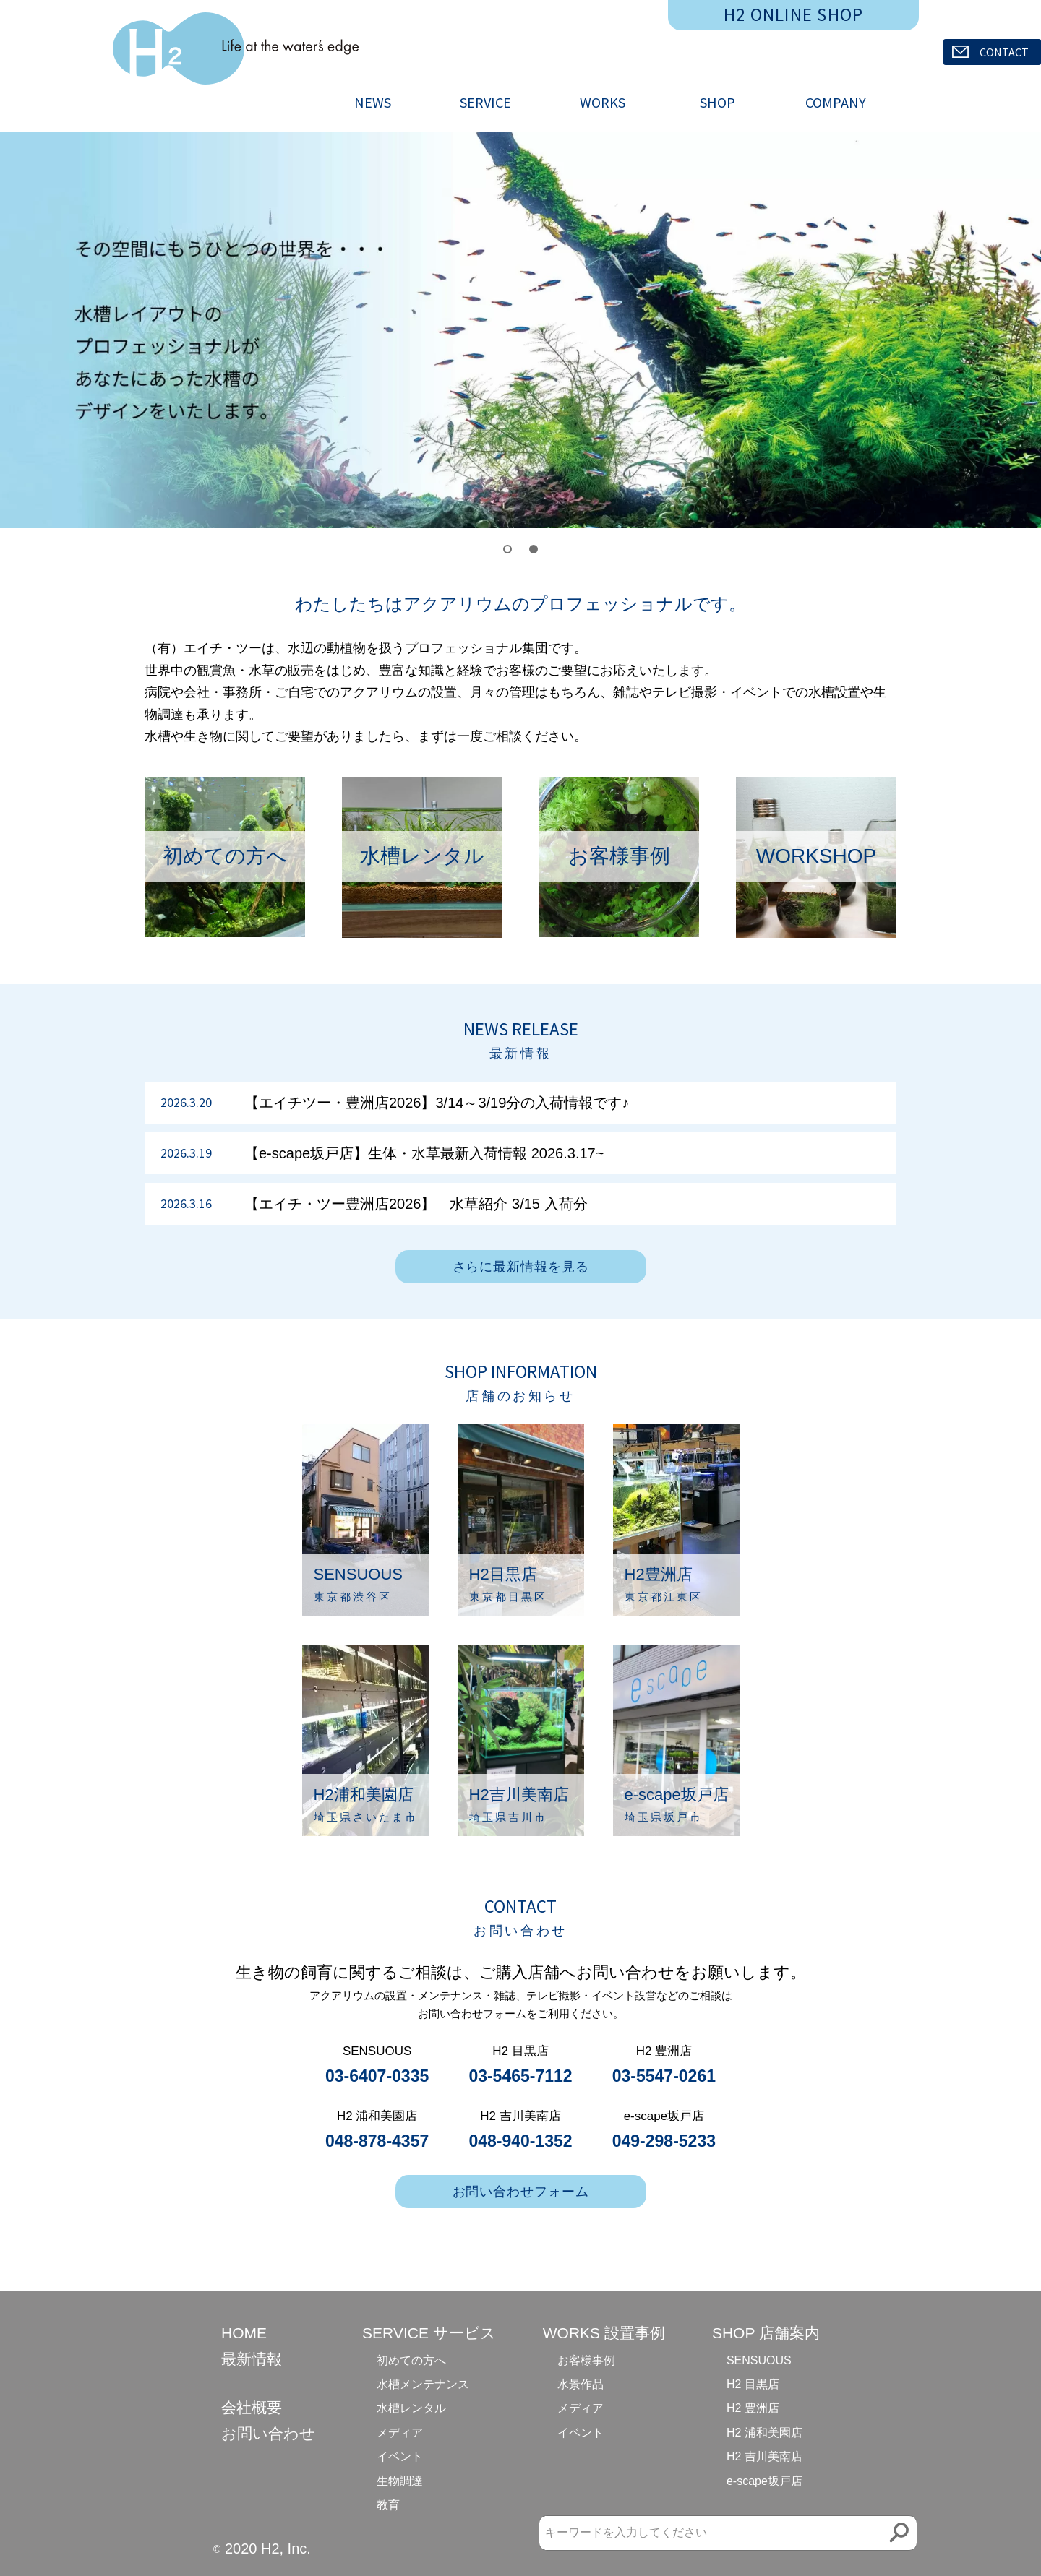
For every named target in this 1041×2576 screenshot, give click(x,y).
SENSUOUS (759, 2360)
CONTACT (990, 52)
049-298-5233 (664, 2141)
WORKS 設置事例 (604, 2333)
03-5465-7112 (520, 2076)
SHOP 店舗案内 (766, 2333)
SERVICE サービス (429, 2333)
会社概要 (251, 2407)
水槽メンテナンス (423, 2384)
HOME (244, 2333)
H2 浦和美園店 (764, 2432)
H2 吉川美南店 (764, 2456)
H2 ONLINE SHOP (794, 14)
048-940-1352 (520, 2141)
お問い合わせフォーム (521, 2191)
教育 (388, 2505)
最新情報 (251, 2359)
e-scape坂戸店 (764, 2481)
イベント (400, 2456)
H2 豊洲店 (753, 2408)
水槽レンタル (411, 2408)
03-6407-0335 (377, 2076)
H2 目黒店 (753, 2384)
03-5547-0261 (664, 2076)
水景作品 (580, 2384)
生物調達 (400, 2481)
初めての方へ (411, 2360)
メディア (400, 2432)
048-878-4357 (377, 2141)
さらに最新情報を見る (521, 1266)
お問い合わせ (268, 2433)
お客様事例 (586, 2360)
